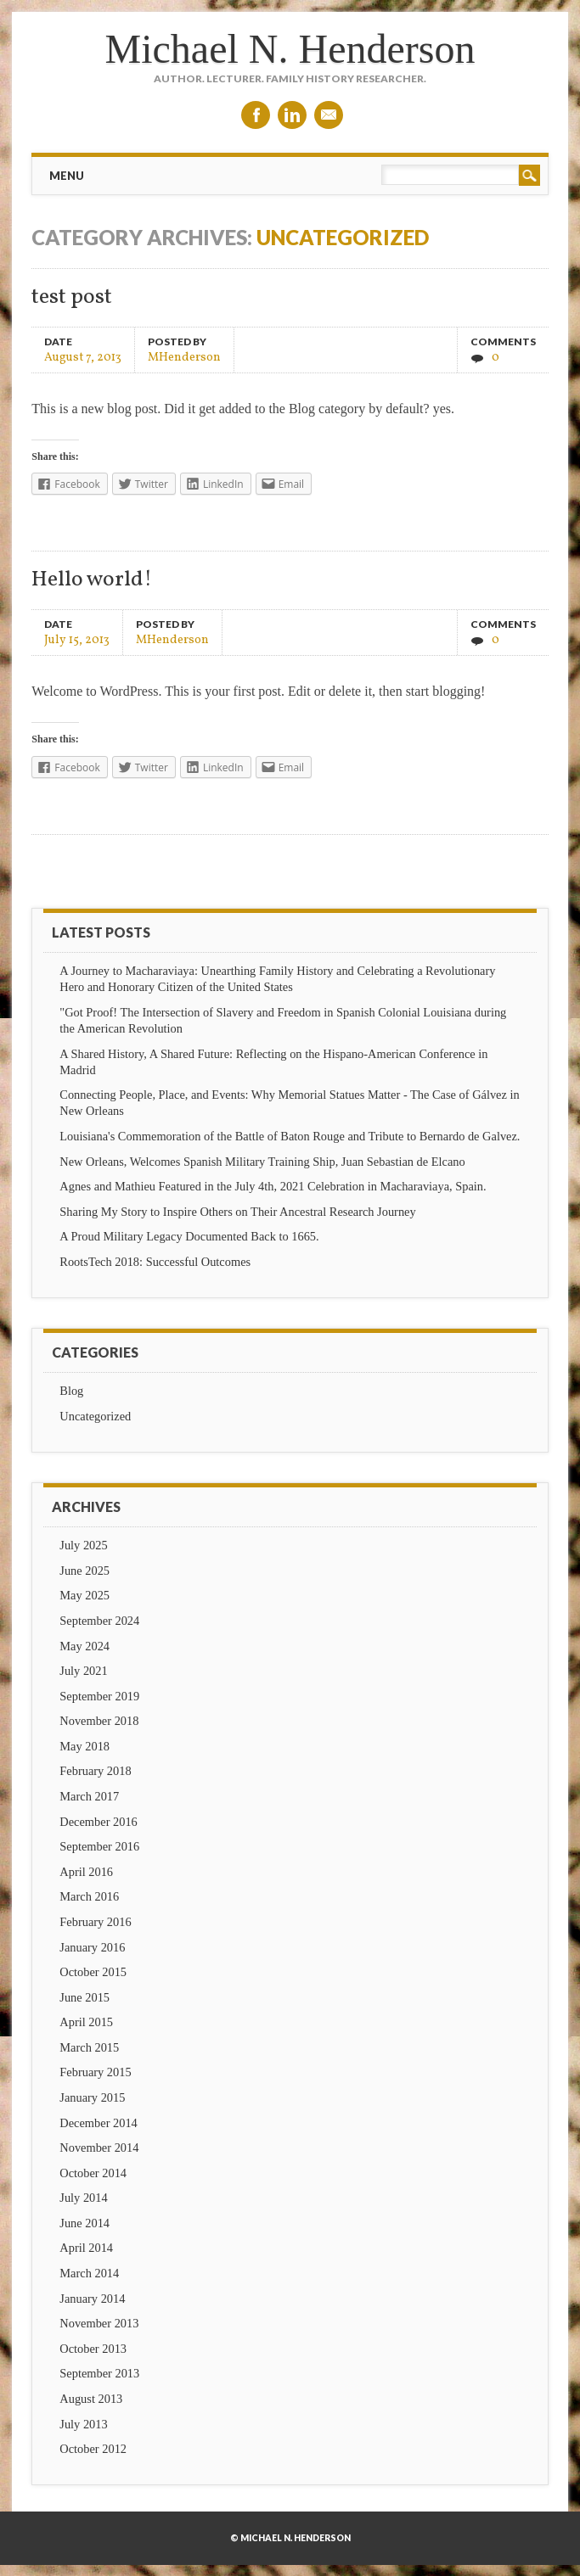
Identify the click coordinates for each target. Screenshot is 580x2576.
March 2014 (89, 2273)
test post (71, 297)
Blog (71, 1390)
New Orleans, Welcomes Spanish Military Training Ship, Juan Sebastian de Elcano (262, 1161)
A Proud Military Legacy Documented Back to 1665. (188, 1236)
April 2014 (86, 2247)
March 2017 (89, 1796)
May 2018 (84, 1746)
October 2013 (93, 2348)
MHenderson (184, 357)
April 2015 (86, 2022)
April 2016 (86, 1872)
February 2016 (95, 1922)
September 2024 (99, 1620)
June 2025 (84, 1570)
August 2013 (90, 2398)
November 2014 (98, 2147)
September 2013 (99, 2373)
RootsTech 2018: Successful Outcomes (155, 1261)
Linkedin (292, 115)
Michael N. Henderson (290, 48)
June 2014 (84, 2223)
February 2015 (95, 2072)
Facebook (255, 115)
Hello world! (91, 580)
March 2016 (89, 1896)
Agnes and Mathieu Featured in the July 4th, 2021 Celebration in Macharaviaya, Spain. (272, 1186)
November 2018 (98, 1721)
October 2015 (93, 1972)
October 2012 (93, 2449)
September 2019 (99, 1696)
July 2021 (83, 1670)
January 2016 (92, 1947)
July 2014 (83, 2197)
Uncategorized (95, 1416)
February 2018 (95, 1771)
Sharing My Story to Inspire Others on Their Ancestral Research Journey (237, 1211)
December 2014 (98, 2123)
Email (328, 115)
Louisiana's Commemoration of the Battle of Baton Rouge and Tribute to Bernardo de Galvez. (289, 1136)
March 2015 (89, 2047)
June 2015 (84, 1997)
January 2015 (92, 2097)
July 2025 (83, 1545)
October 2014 (93, 2173)
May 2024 (84, 1646)
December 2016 (98, 1821)
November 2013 (98, 2323)
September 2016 (99, 1846)
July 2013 (83, 2424)
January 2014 (92, 2298)
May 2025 (84, 1595)
